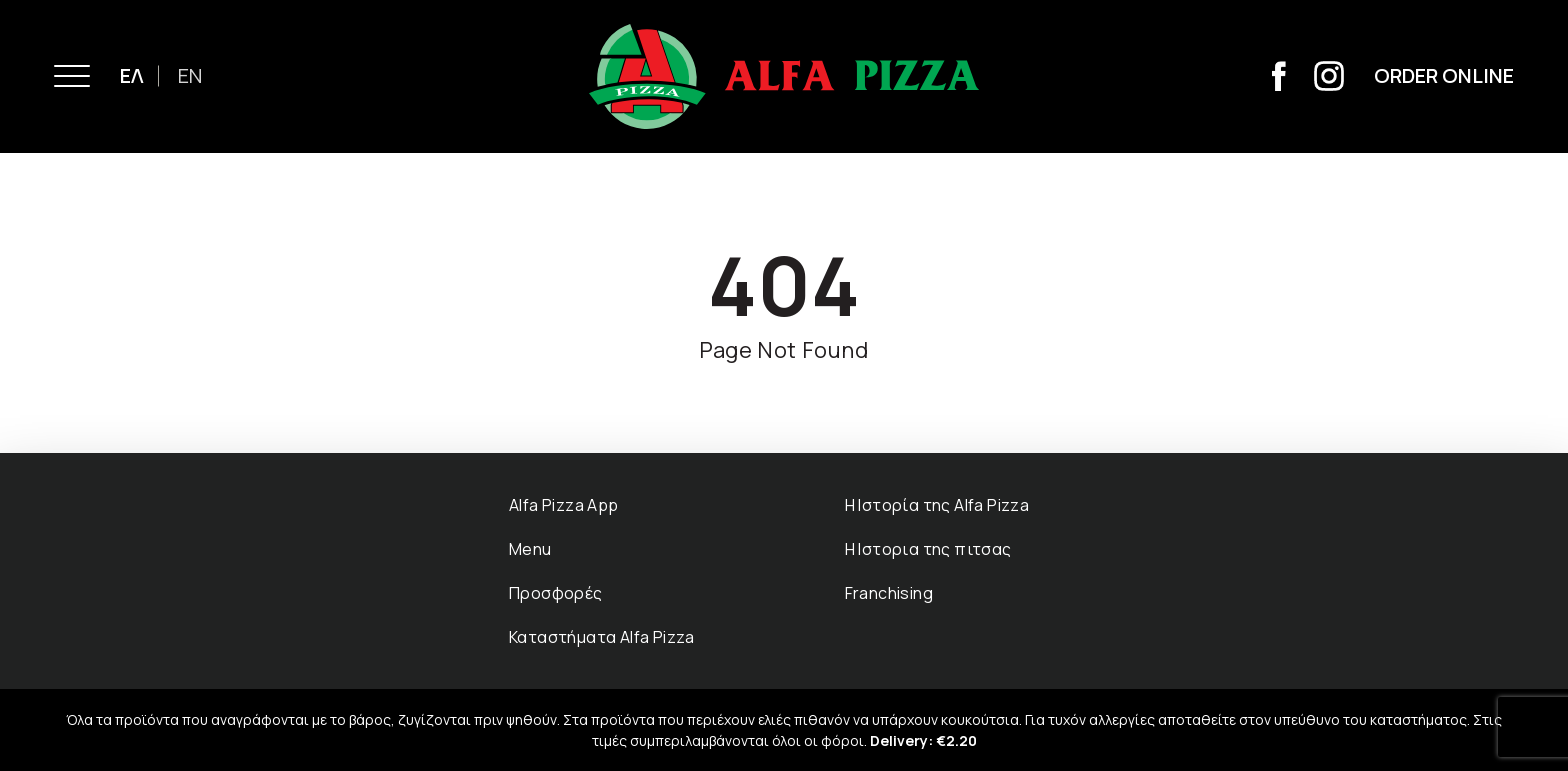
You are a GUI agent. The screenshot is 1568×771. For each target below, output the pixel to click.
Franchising (889, 593)
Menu (530, 549)
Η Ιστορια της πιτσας (928, 549)
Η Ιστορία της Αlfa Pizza (937, 505)
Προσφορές (556, 593)
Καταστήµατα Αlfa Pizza (602, 637)
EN (190, 75)
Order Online (1444, 75)
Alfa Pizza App (564, 505)
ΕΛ (132, 75)
